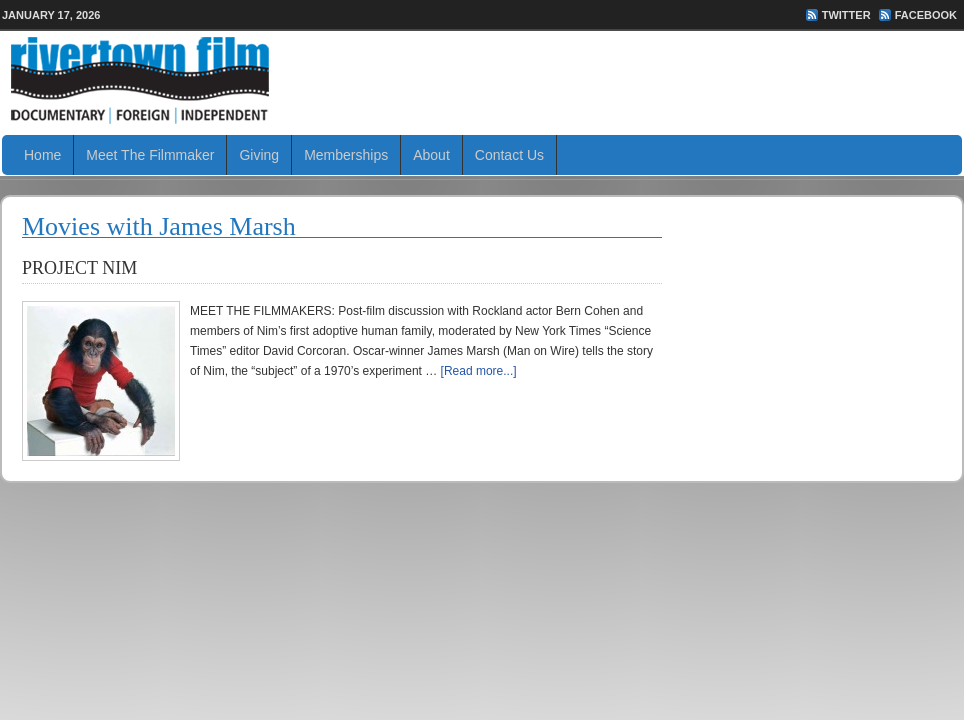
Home (42, 155)
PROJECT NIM (79, 268)
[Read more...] (479, 371)
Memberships (346, 155)
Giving (259, 155)
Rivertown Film (482, 80)
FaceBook (926, 15)
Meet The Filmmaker (150, 155)
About (431, 155)
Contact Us (509, 155)
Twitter (846, 15)
